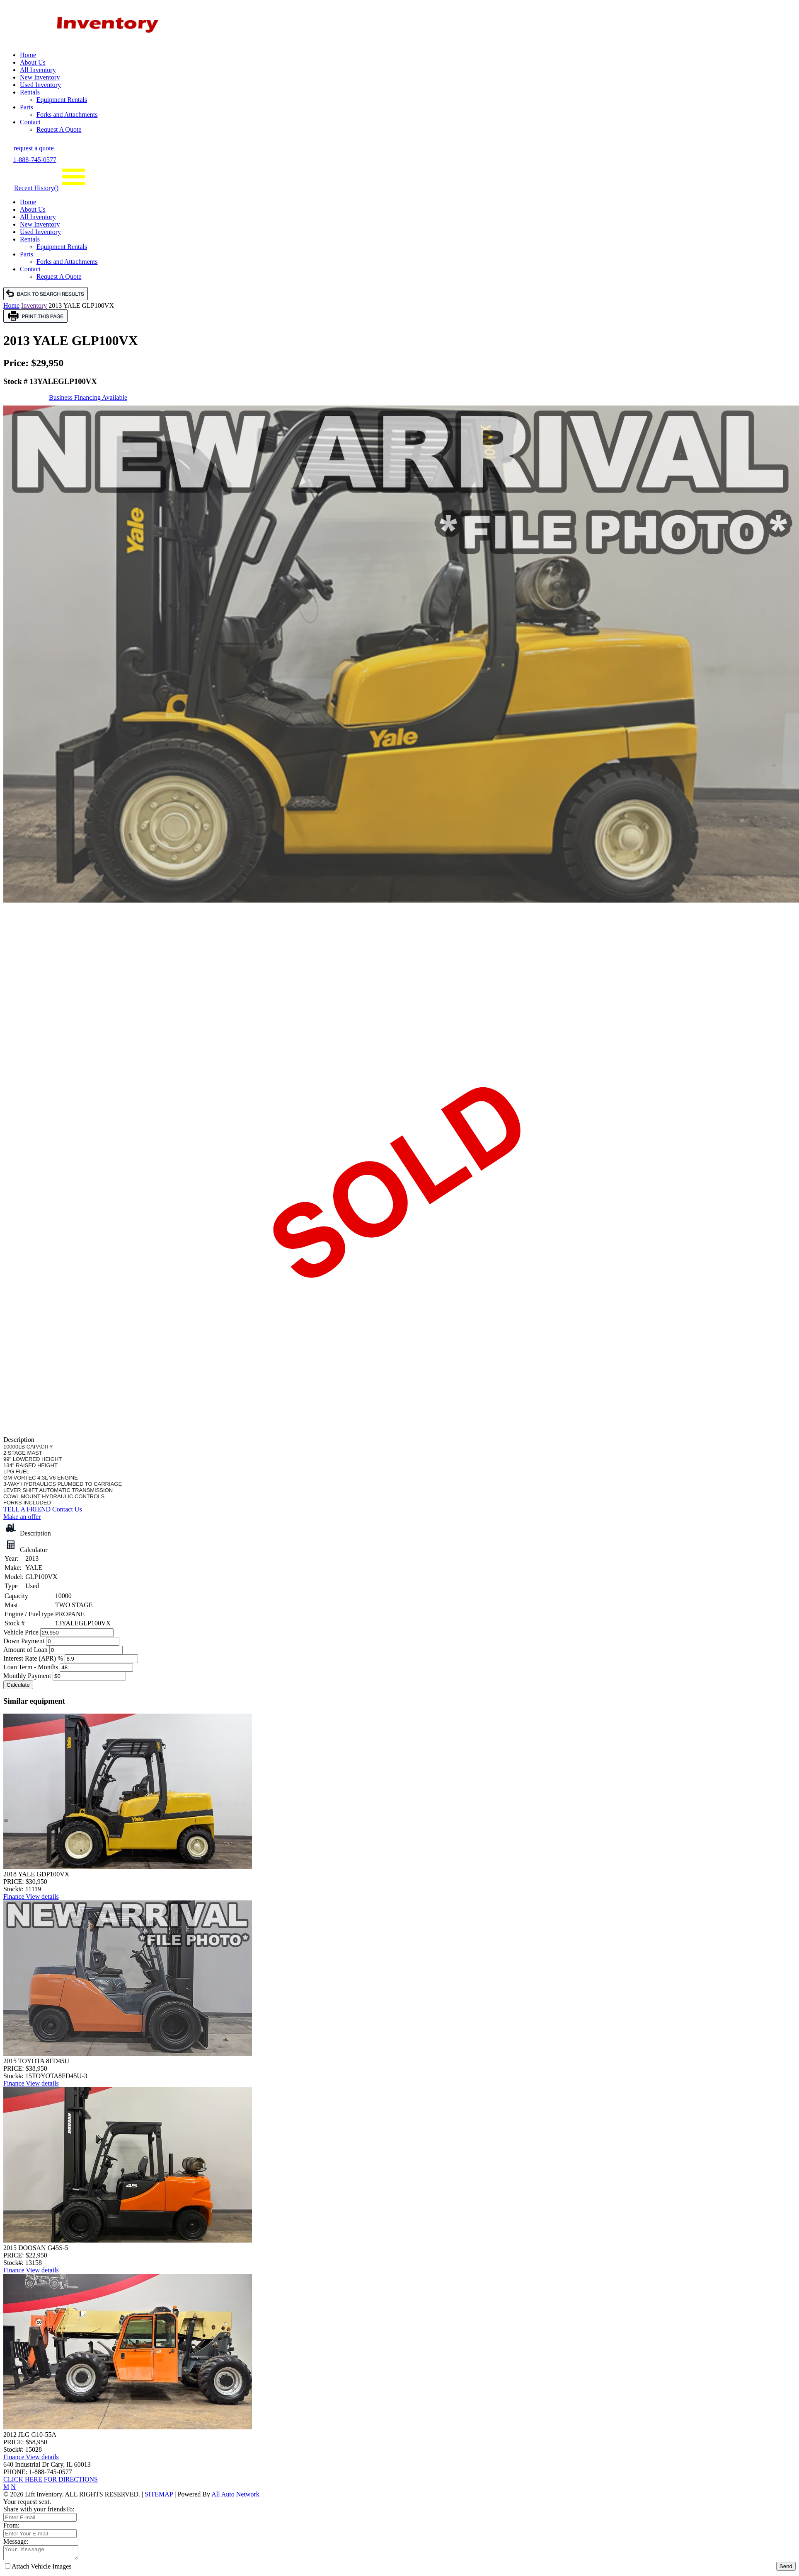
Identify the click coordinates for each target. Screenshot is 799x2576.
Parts (26, 107)
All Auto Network (235, 2494)
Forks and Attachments (67, 114)
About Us (33, 62)
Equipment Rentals (61, 99)
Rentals (30, 92)
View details (42, 1896)
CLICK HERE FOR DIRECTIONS (50, 2479)
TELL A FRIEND (27, 1509)
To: (70, 2509)
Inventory (34, 305)
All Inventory (38, 69)
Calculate (18, 1685)
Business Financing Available (88, 397)
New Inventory (40, 77)
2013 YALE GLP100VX (81, 305)
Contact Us (67, 1509)
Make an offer (22, 1516)
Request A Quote (58, 129)
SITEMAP (159, 2494)
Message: (15, 2541)
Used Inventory (40, 84)
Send (786, 2569)
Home (28, 54)
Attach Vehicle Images (38, 2568)
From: (11, 2525)
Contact (30, 122)
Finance (14, 1896)
